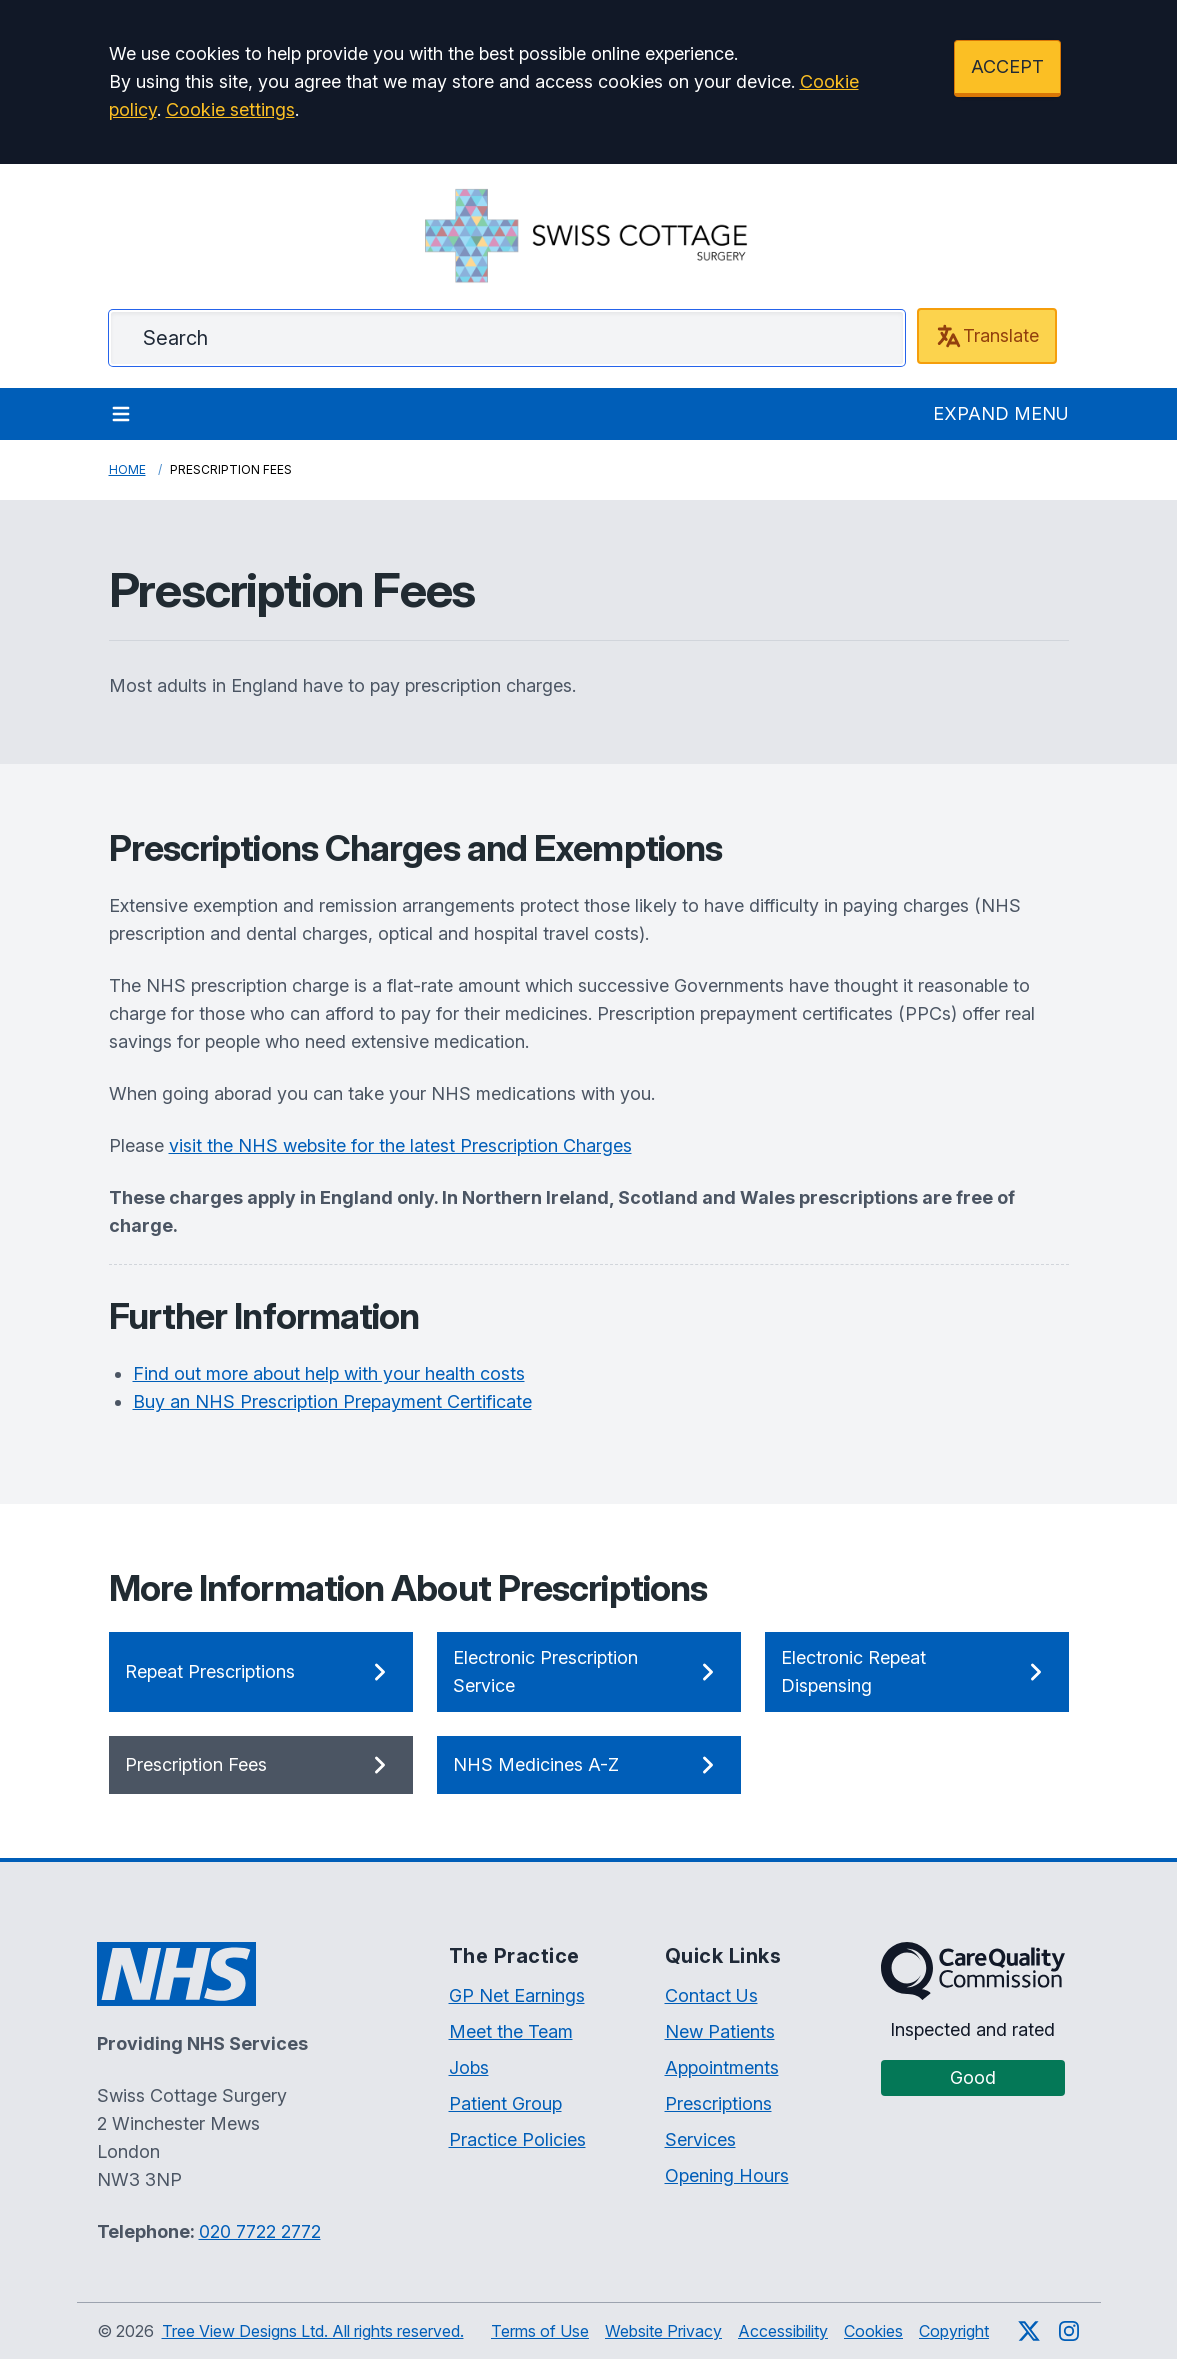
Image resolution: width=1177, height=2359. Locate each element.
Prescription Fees (261, 1765)
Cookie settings (230, 109)
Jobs (469, 2067)
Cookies (873, 2331)
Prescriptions (718, 2103)
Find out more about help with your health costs (329, 1373)
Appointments (722, 2067)
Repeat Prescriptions (261, 1672)
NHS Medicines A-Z (589, 1765)
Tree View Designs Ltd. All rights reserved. (313, 2331)
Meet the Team (511, 2031)
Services (700, 2139)
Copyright (954, 2331)
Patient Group (505, 2103)
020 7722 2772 (260, 2231)
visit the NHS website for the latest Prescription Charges (400, 1145)
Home (127, 469)
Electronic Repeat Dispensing (917, 1671)
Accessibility (783, 2331)
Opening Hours (727, 2175)
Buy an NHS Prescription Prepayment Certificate (332, 1401)
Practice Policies (517, 2139)
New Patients (720, 2031)
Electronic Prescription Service (589, 1671)
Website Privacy (663, 2331)
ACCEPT (1007, 66)
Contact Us (711, 1995)
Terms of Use (540, 2331)
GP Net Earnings (517, 1995)
